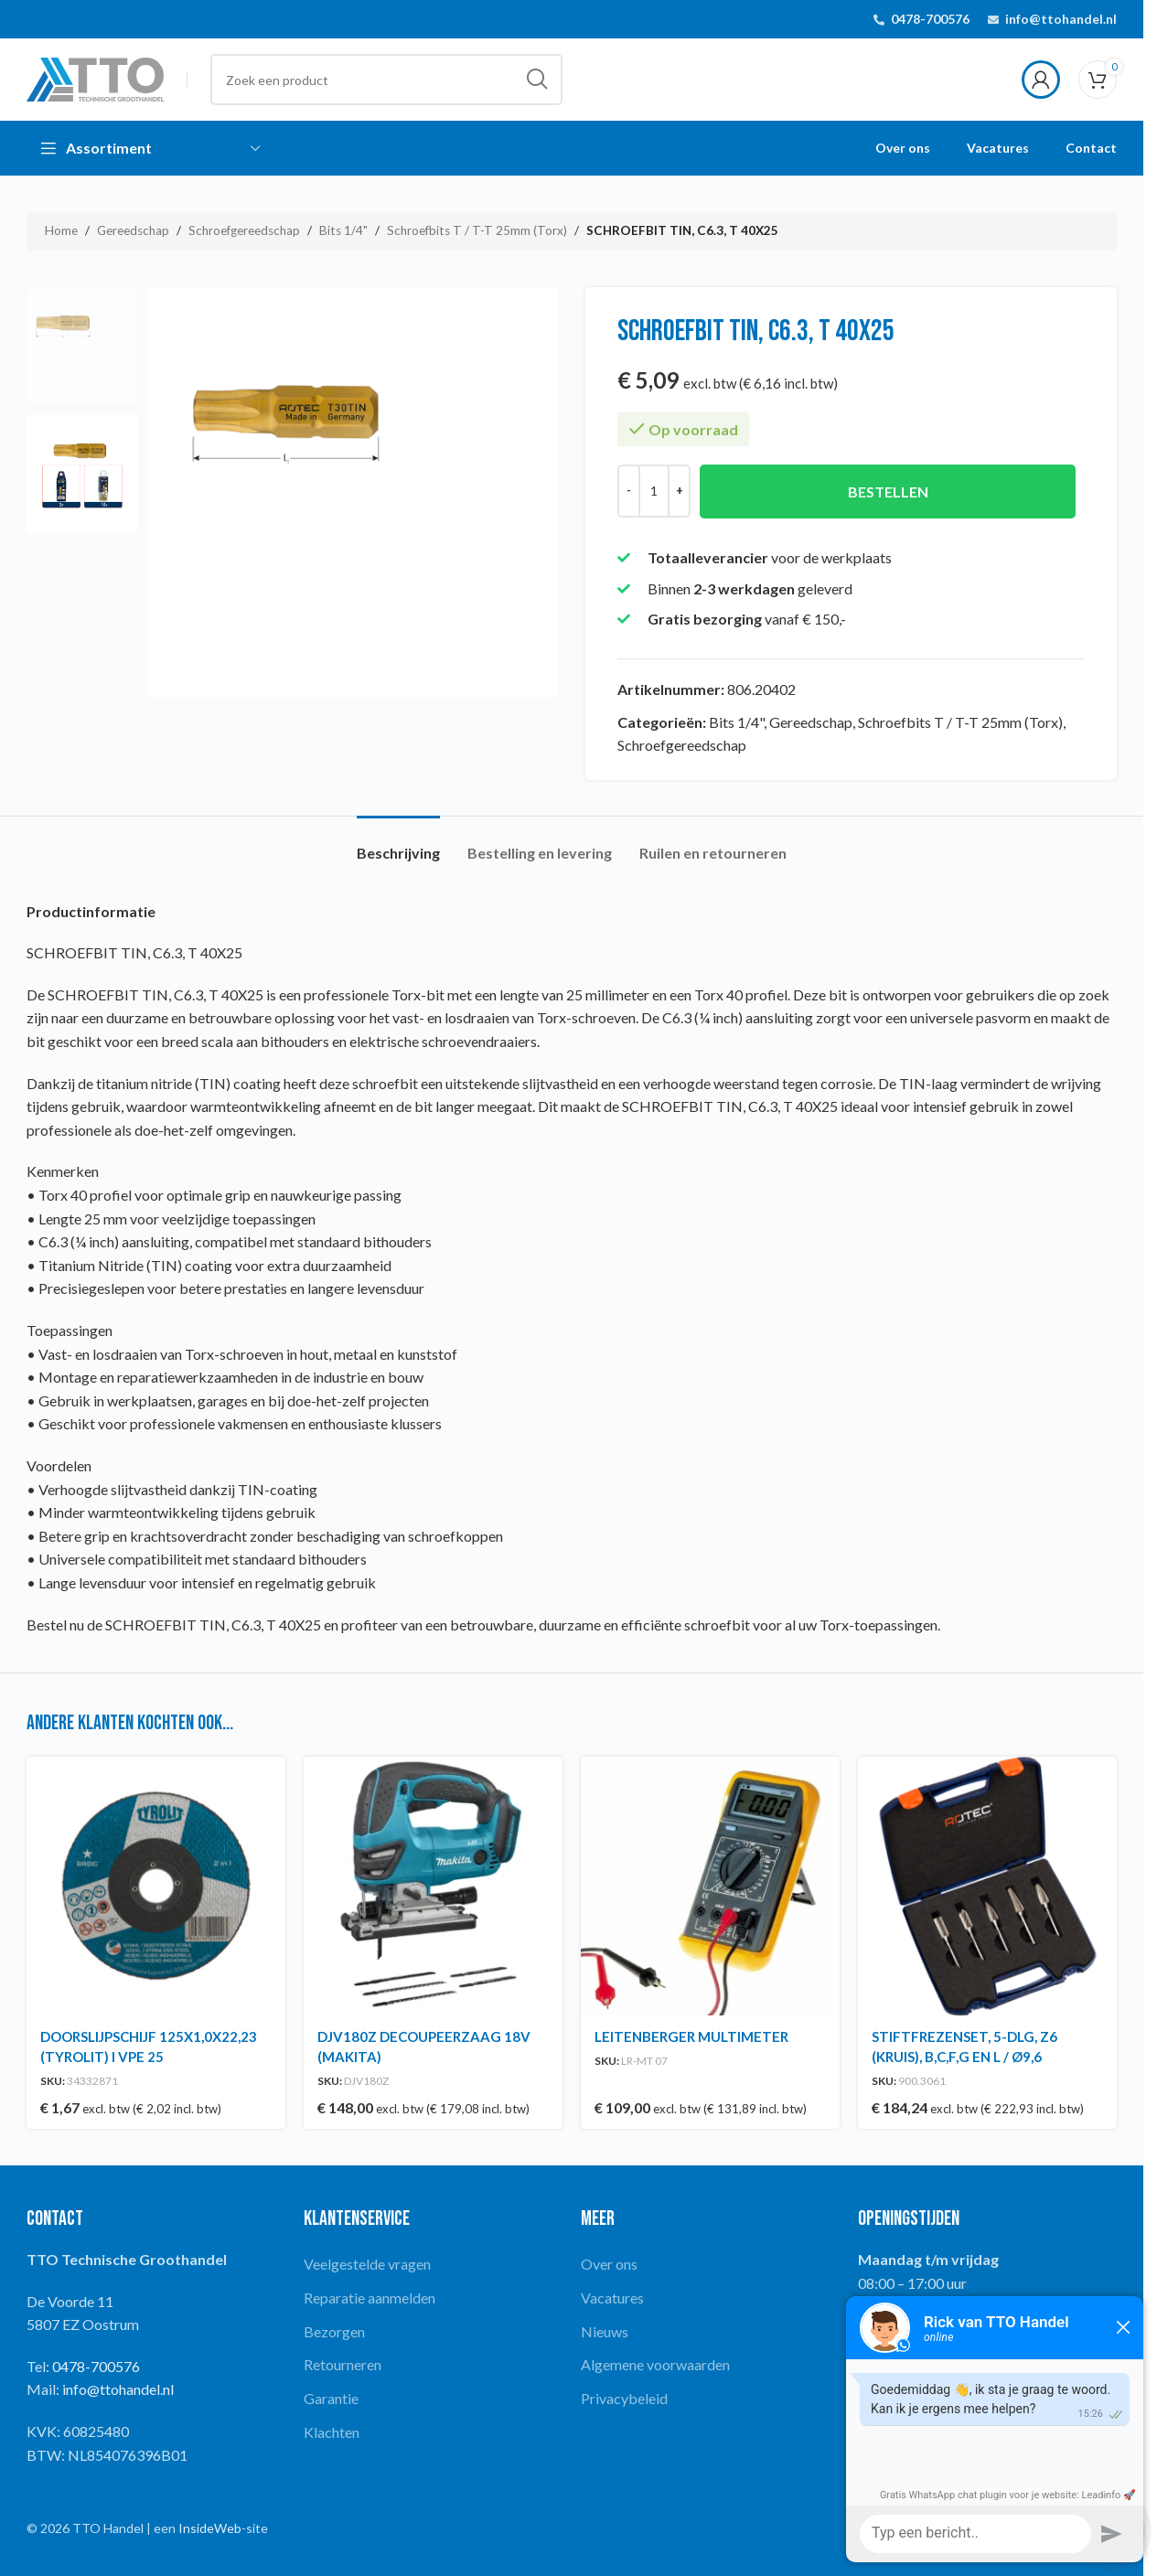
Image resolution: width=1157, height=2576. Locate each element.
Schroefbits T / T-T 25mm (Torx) (477, 230)
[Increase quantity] (679, 491)
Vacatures (612, 2297)
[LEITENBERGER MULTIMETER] (710, 1886)
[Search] (386, 79)
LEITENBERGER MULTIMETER (691, 2036)
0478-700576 (930, 19)
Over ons (609, 2263)
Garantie (331, 2398)
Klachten (331, 2432)
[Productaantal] (654, 491)
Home (61, 230)
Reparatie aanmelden (369, 2297)
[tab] (398, 843)
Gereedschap (133, 230)
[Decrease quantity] (628, 491)
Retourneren (342, 2364)
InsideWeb (209, 2528)
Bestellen (888, 491)
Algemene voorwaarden (655, 2364)
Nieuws (604, 2331)
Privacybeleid (624, 2398)
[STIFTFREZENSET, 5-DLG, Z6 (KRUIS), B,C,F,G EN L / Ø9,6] (987, 1886)
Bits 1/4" (343, 230)
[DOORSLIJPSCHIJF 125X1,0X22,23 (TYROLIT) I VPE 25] (156, 1886)
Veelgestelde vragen (367, 2263)
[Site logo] (95, 77)
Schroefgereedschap (244, 230)
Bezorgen (334, 2331)
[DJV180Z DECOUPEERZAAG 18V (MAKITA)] (433, 1886)
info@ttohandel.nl (1061, 19)
